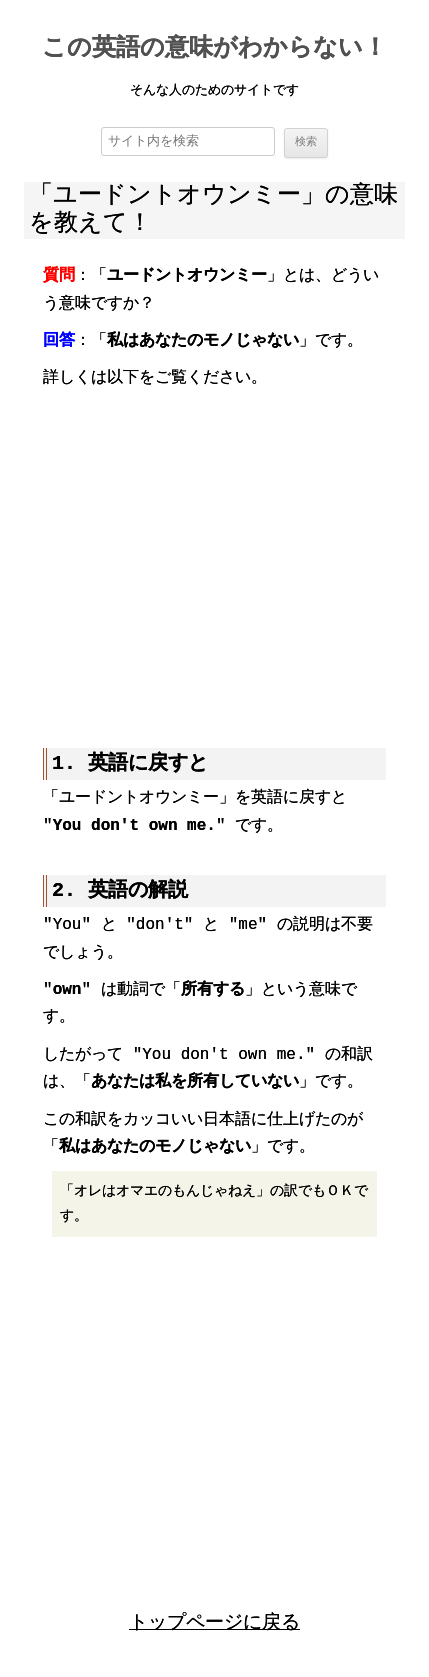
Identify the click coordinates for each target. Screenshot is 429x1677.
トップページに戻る (214, 1620)
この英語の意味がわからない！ (214, 49)
